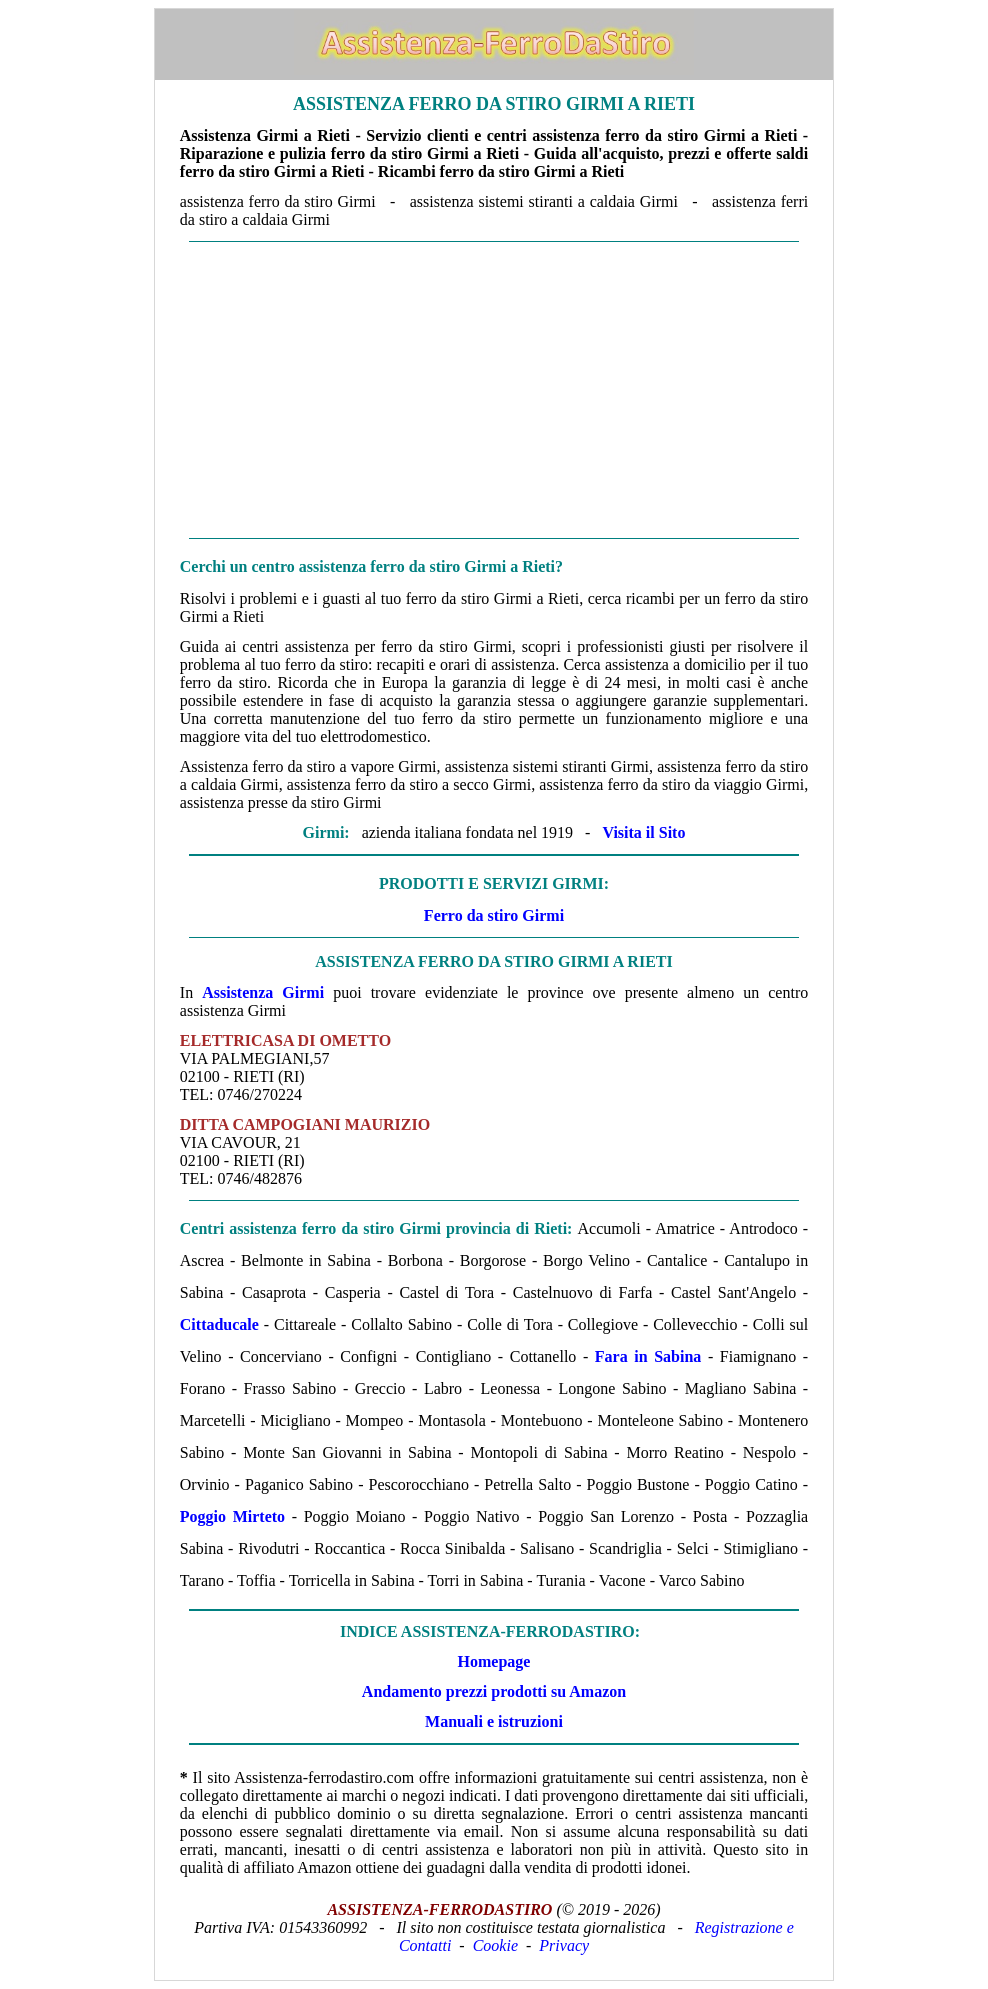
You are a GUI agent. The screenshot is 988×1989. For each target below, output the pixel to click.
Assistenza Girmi (263, 992)
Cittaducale (219, 1324)
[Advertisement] (494, 390)
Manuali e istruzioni (494, 1721)
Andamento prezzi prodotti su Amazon (494, 1691)
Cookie (495, 1945)
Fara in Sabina (648, 1356)
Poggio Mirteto (232, 1516)
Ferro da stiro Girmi (494, 915)
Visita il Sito (643, 832)
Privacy (564, 1945)
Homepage (494, 1661)
